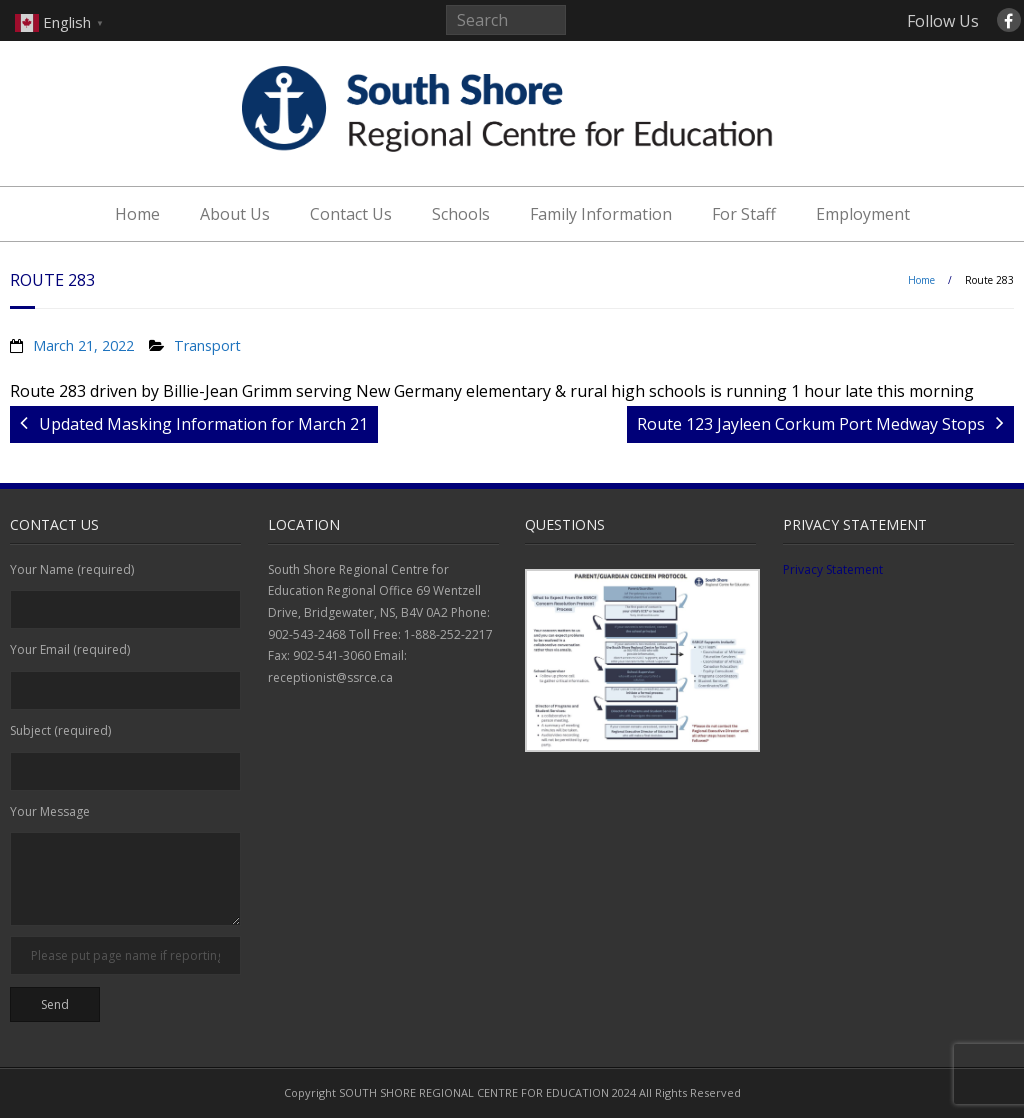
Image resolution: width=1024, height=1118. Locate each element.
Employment (863, 214)
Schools (461, 214)
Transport (207, 345)
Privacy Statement (833, 569)
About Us (235, 214)
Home (137, 214)
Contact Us (351, 214)
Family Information (601, 214)
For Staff (744, 214)
